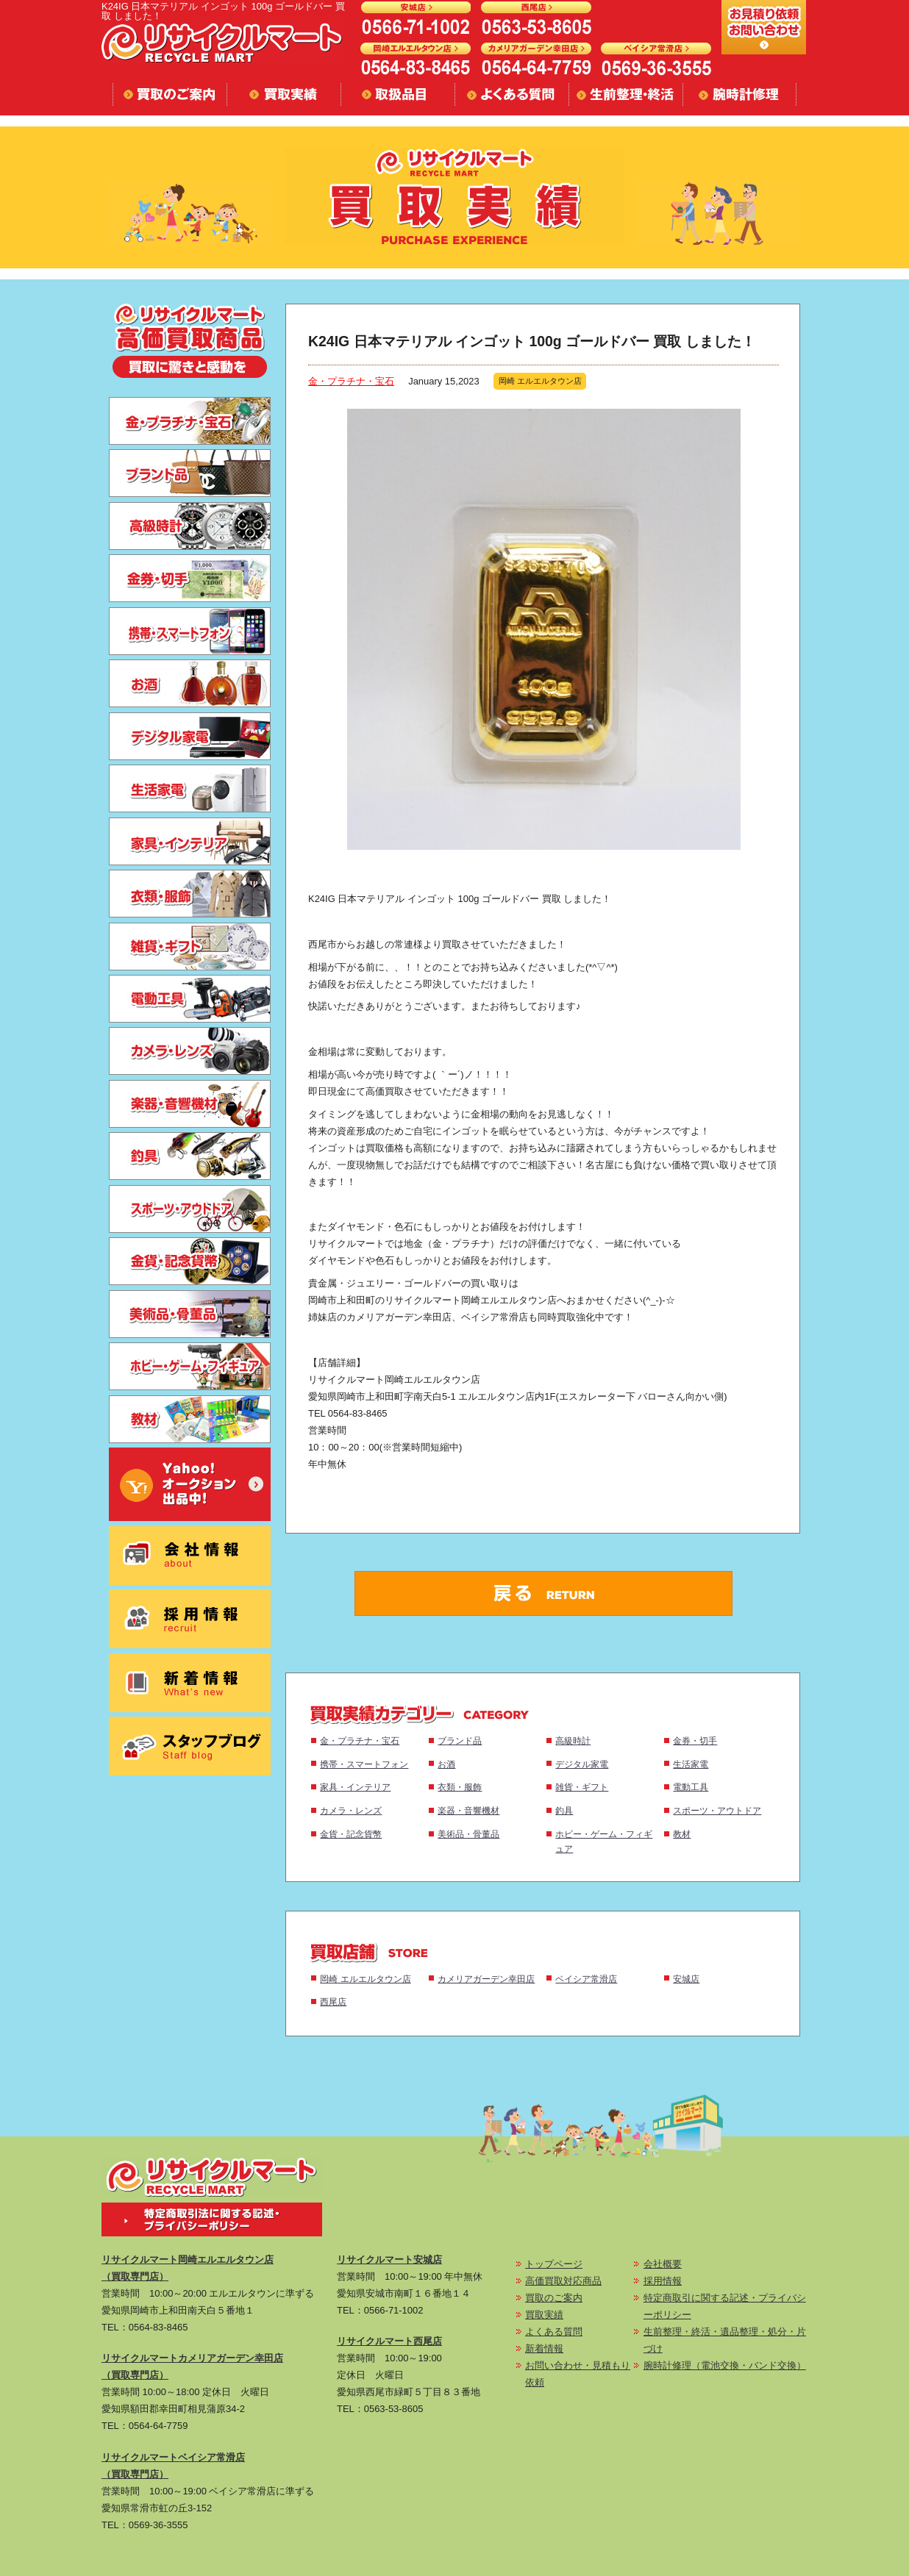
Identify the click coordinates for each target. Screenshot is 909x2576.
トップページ (553, 2263)
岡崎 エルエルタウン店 (365, 1978)
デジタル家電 (581, 1764)
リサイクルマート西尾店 (389, 2341)
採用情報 (663, 2280)
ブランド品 (460, 1740)
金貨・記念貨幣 (351, 1834)
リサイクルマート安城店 (389, 2259)
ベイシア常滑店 (586, 1978)
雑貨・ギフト (581, 1787)
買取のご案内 (553, 2297)
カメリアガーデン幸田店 (486, 1978)
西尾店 (333, 2001)
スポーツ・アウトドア (717, 1810)
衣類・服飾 (460, 1787)
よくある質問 (553, 2331)
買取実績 (544, 2314)
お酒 (446, 1764)
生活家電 (690, 1764)
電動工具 (690, 1787)
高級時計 (573, 1740)
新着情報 (544, 2348)
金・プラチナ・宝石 (351, 381)
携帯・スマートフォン (364, 1764)
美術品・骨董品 (468, 1834)
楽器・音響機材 (468, 1810)
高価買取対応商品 (563, 2280)
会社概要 (663, 2263)
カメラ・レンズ (351, 1810)
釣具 (564, 1810)
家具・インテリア (355, 1787)
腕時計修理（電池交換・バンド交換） (725, 2365)
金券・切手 (695, 1740)
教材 (682, 1834)
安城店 (686, 1978)
